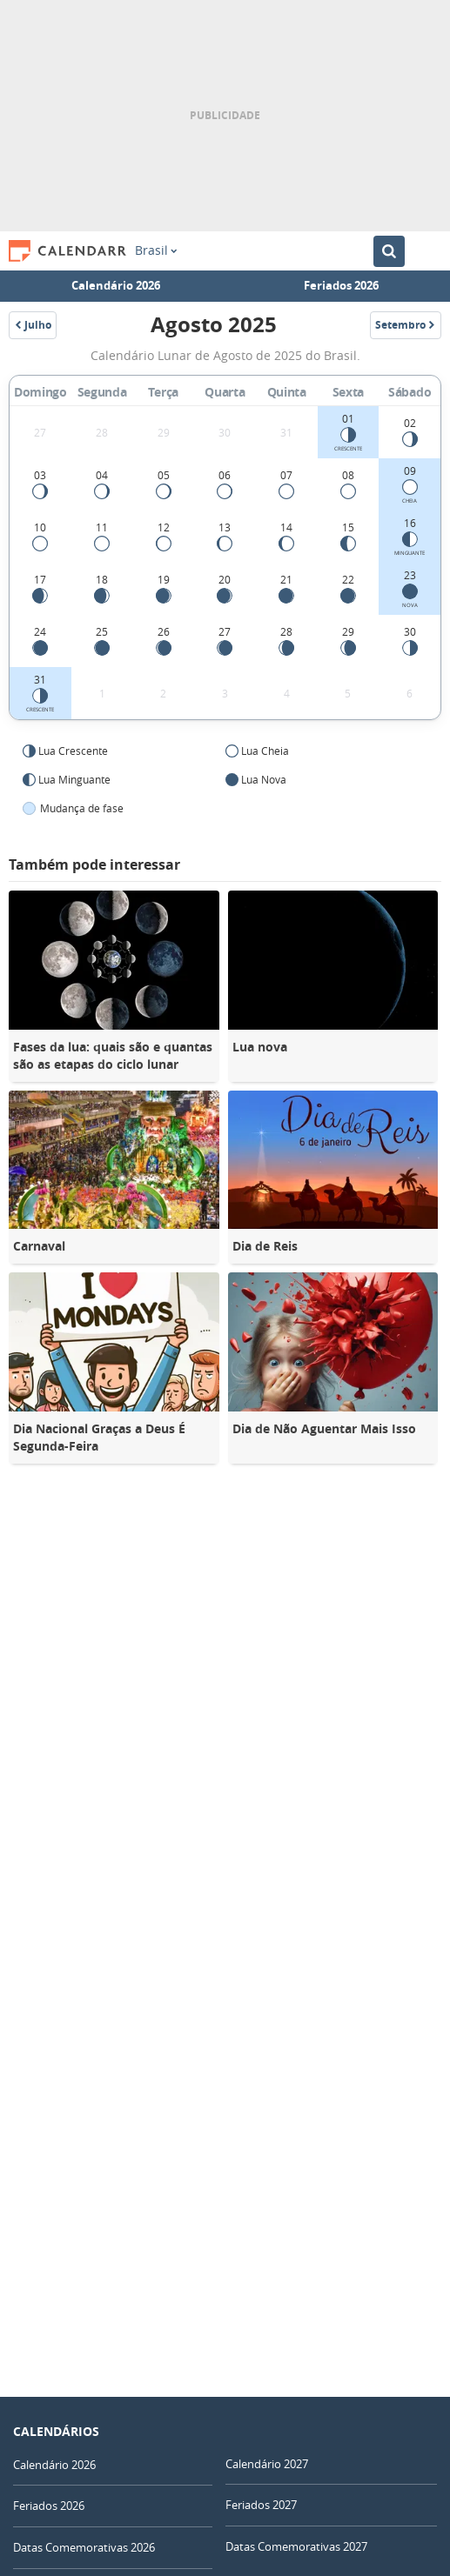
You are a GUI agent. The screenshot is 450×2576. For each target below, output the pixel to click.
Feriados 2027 (261, 2505)
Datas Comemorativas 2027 (296, 2546)
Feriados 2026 (341, 285)
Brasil (156, 250)
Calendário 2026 (115, 285)
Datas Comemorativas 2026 (84, 2547)
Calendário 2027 (266, 2464)
